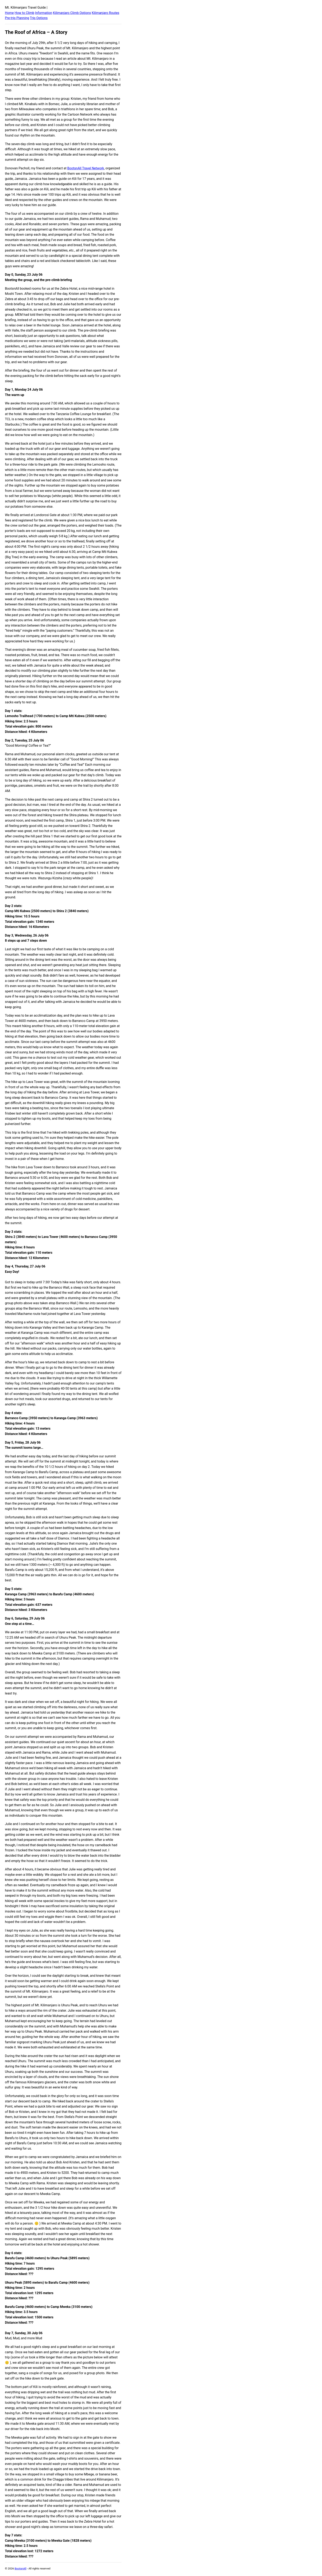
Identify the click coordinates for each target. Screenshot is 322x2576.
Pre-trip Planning (17, 18)
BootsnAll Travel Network (85, 168)
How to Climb (24, 13)
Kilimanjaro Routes (105, 13)
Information (43, 13)
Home (9, 13)
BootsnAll (20, 2568)
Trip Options (39, 18)
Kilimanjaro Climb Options (72, 13)
